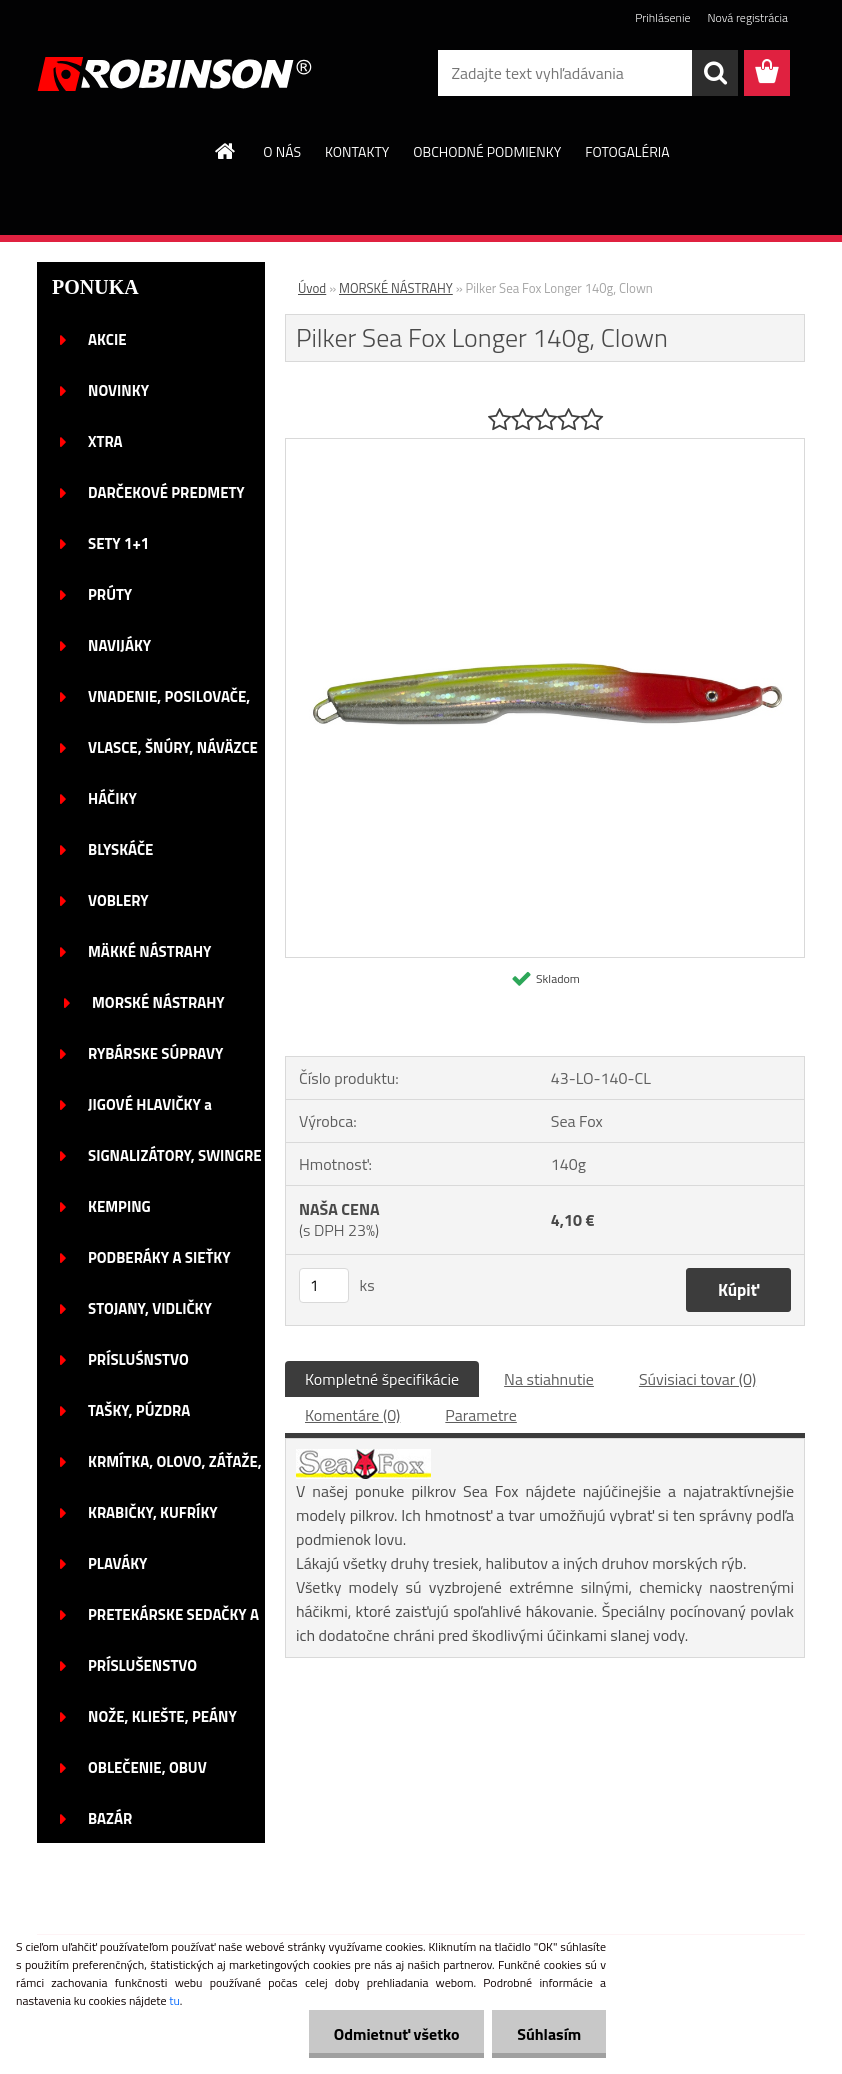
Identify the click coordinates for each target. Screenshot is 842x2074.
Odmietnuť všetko (396, 2034)
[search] (715, 73)
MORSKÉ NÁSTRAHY (396, 288)
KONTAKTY (357, 151)
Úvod (312, 288)
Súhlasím (549, 2034)
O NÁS (282, 151)
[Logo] (174, 74)
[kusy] (324, 1285)
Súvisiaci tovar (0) (697, 1379)
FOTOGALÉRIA (627, 151)
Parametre (480, 1415)
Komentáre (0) (352, 1415)
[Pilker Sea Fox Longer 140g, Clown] (545, 447)
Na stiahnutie (549, 1379)
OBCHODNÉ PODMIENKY (487, 151)
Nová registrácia (747, 17)
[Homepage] (226, 151)
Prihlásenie (662, 17)
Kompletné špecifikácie (382, 1379)
